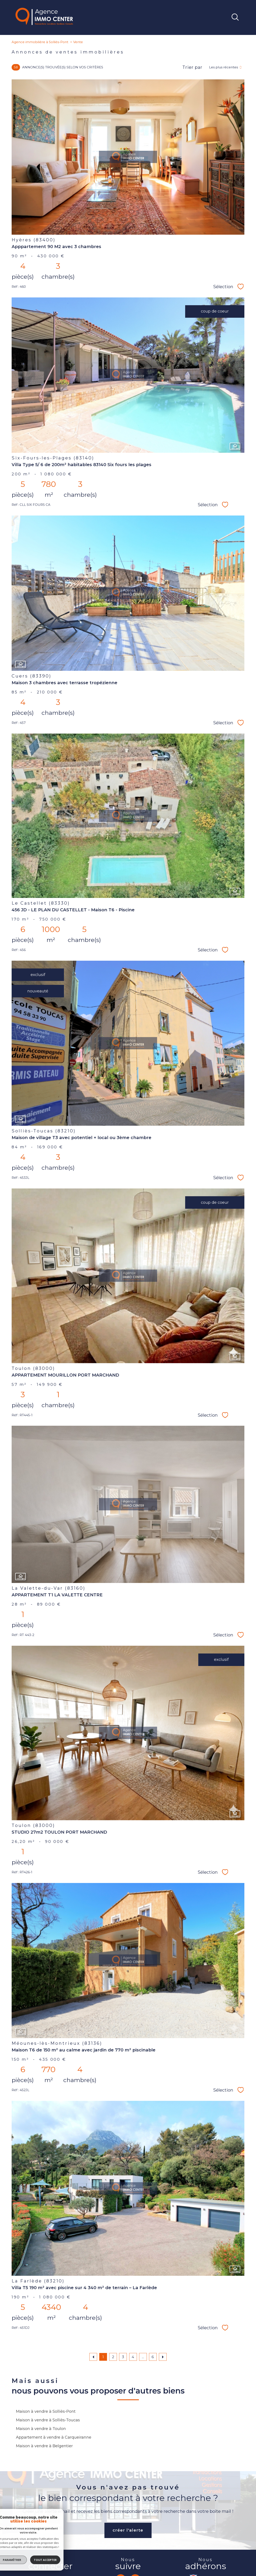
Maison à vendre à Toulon (41, 2428)
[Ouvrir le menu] (249, 17)
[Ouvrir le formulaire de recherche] (235, 17)
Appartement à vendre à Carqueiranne (53, 2437)
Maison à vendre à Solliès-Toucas (48, 2420)
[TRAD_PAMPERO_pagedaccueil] (44, 23)
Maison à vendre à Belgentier (44, 2446)
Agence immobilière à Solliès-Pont (40, 42)
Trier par (192, 67)
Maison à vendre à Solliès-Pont (46, 2411)
